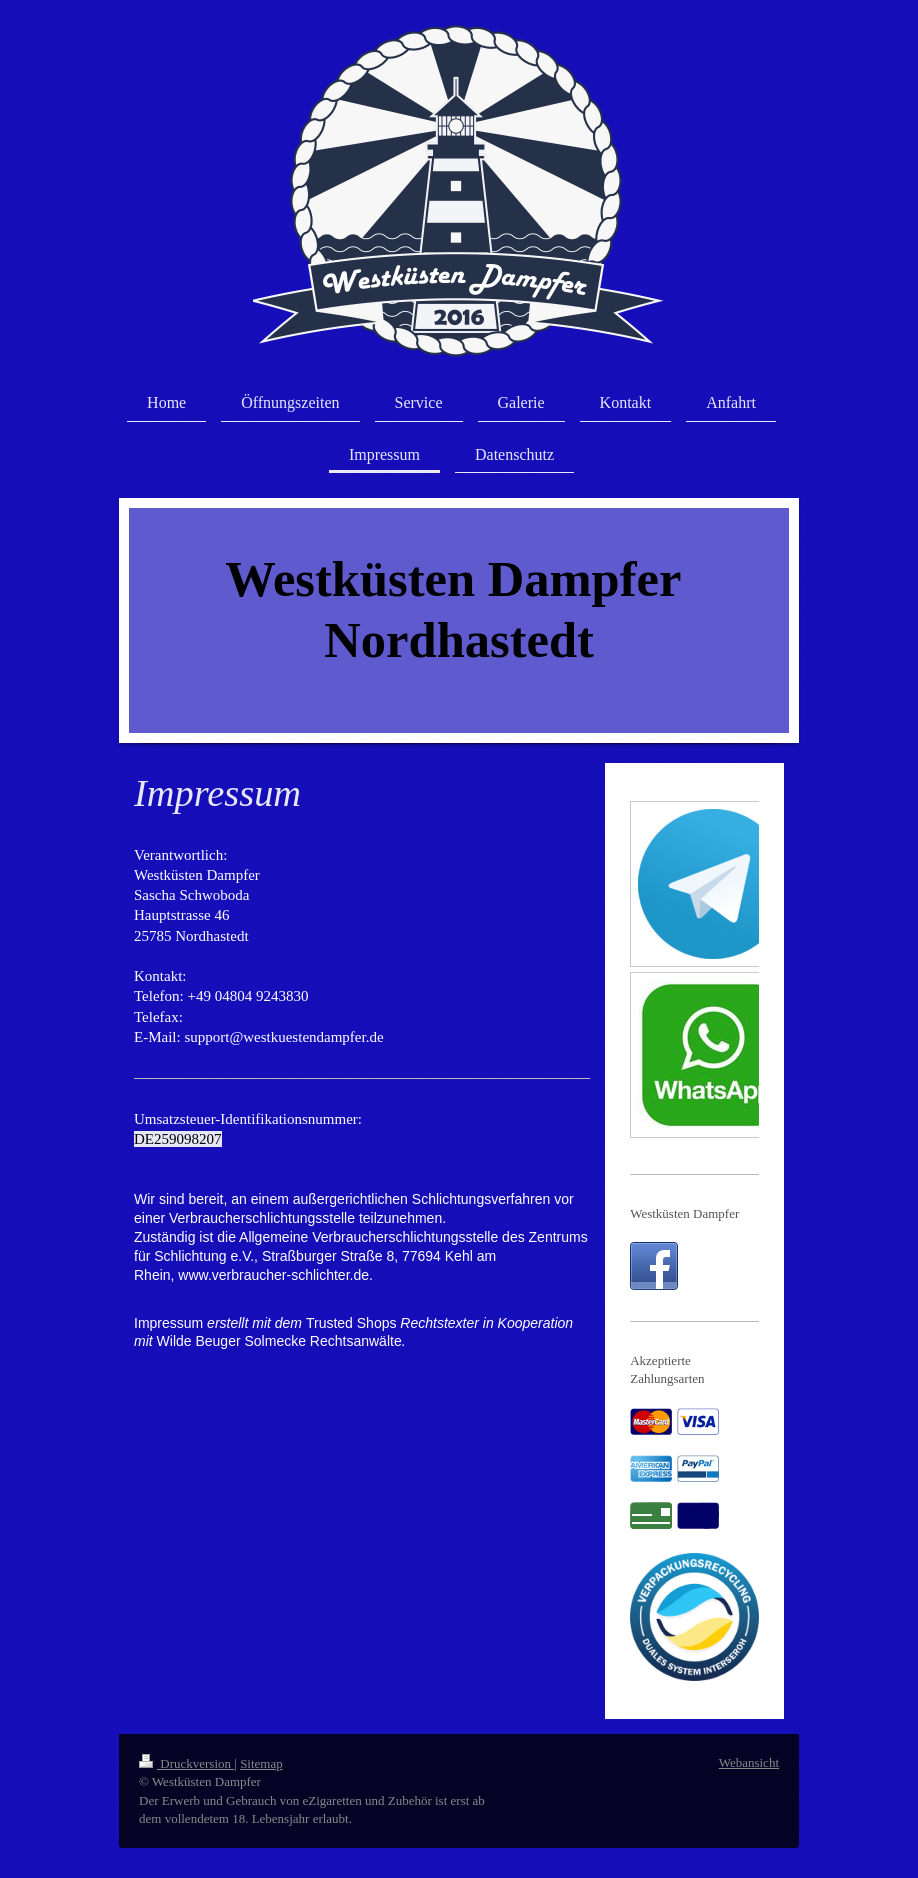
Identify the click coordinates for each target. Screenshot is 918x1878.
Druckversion (186, 1763)
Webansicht (749, 1762)
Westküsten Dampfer (684, 1213)
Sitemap (261, 1763)
